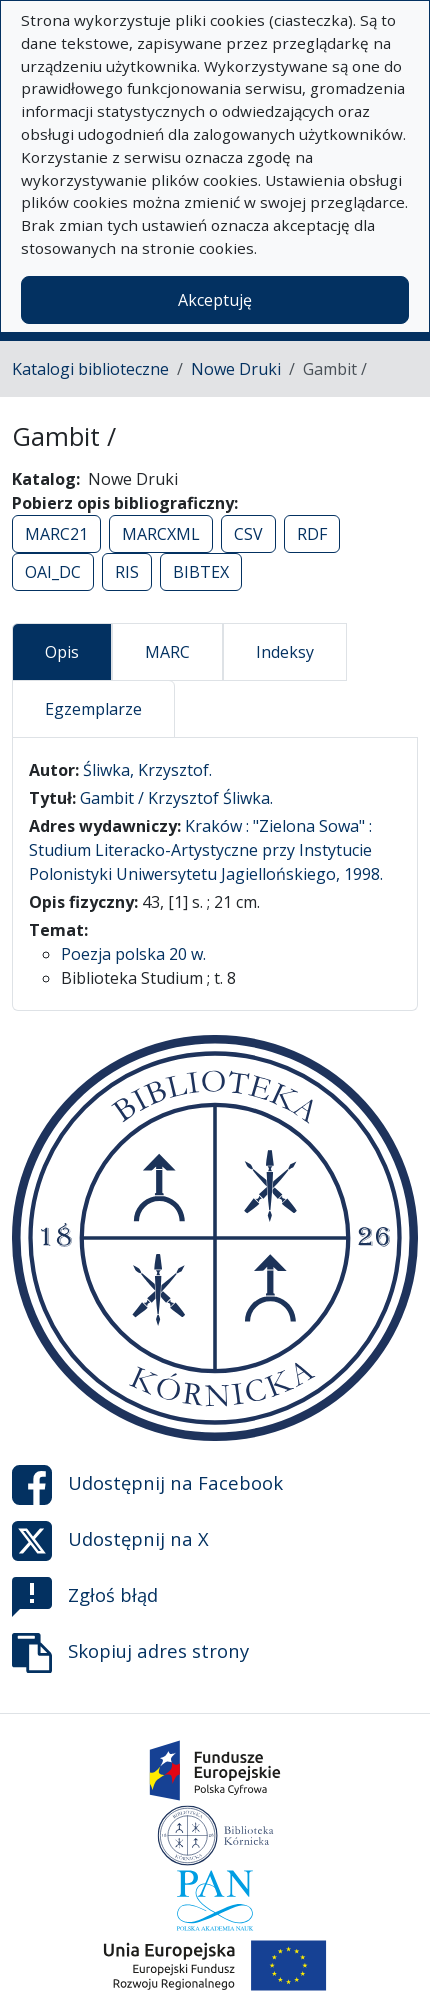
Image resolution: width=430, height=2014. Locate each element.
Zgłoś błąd (85, 1597)
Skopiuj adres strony (130, 1653)
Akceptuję (215, 300)
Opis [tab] (62, 652)
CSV (248, 534)
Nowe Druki (236, 369)
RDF (312, 534)
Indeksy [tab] (285, 652)
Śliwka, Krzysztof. (147, 770)
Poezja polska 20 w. (133, 954)
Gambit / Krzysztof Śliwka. (176, 798)
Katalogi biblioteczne (90, 369)
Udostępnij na (147, 1485)
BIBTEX (201, 572)
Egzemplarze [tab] (93, 709)
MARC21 (56, 534)
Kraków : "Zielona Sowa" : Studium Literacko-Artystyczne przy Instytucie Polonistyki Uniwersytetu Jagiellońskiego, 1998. (206, 850)
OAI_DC (53, 572)
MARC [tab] (167, 652)
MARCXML (161, 534)
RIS (127, 572)
